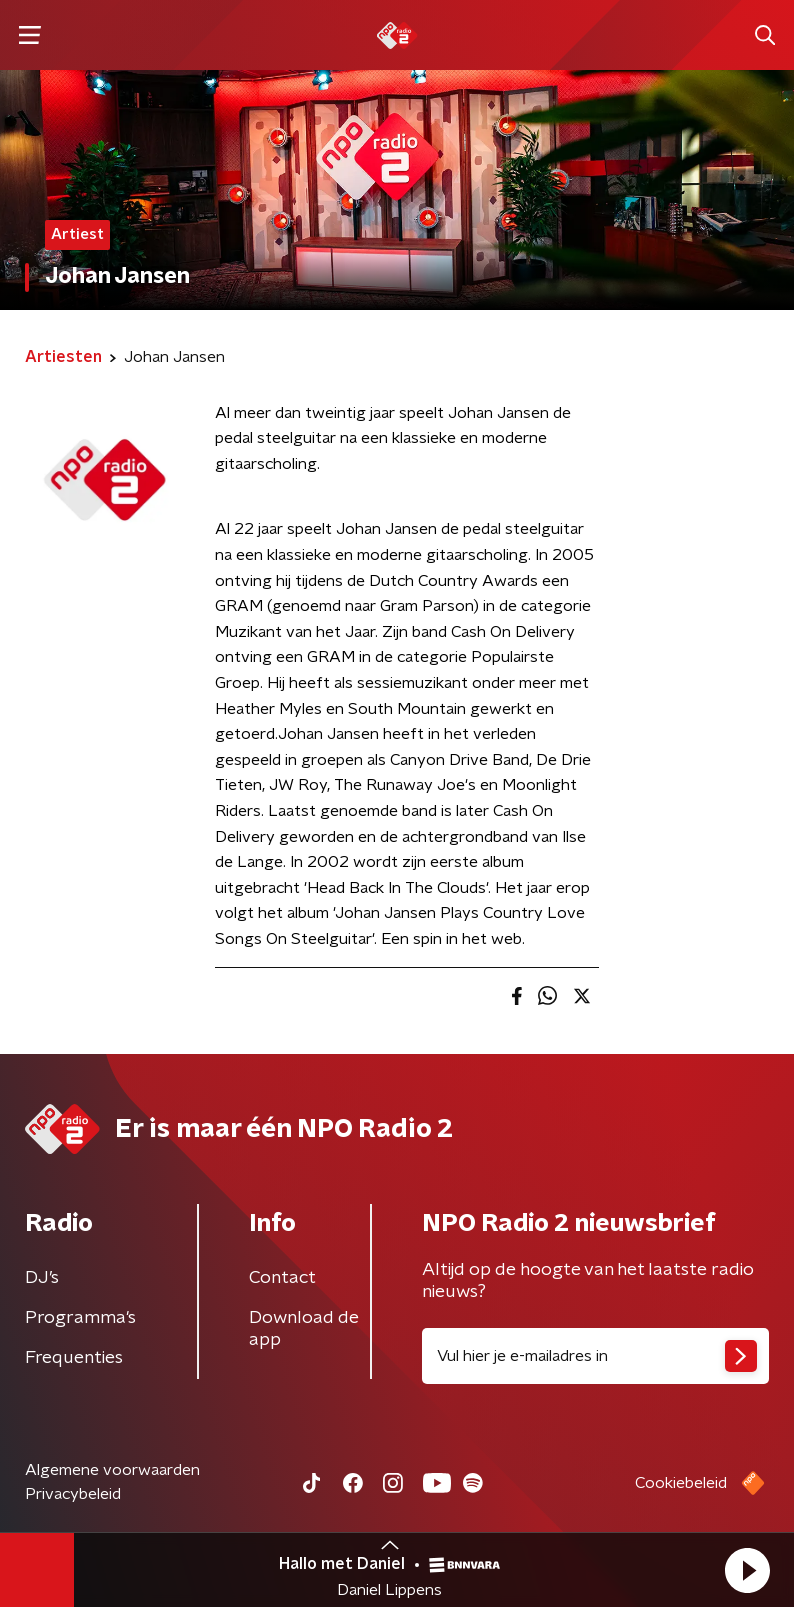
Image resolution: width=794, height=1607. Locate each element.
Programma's (80, 1318)
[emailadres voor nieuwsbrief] (595, 1356)
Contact (282, 1278)
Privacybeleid (73, 1494)
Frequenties (74, 1358)
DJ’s (42, 1278)
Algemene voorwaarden (112, 1470)
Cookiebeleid (681, 1483)
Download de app (304, 1329)
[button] (747, 1570)
